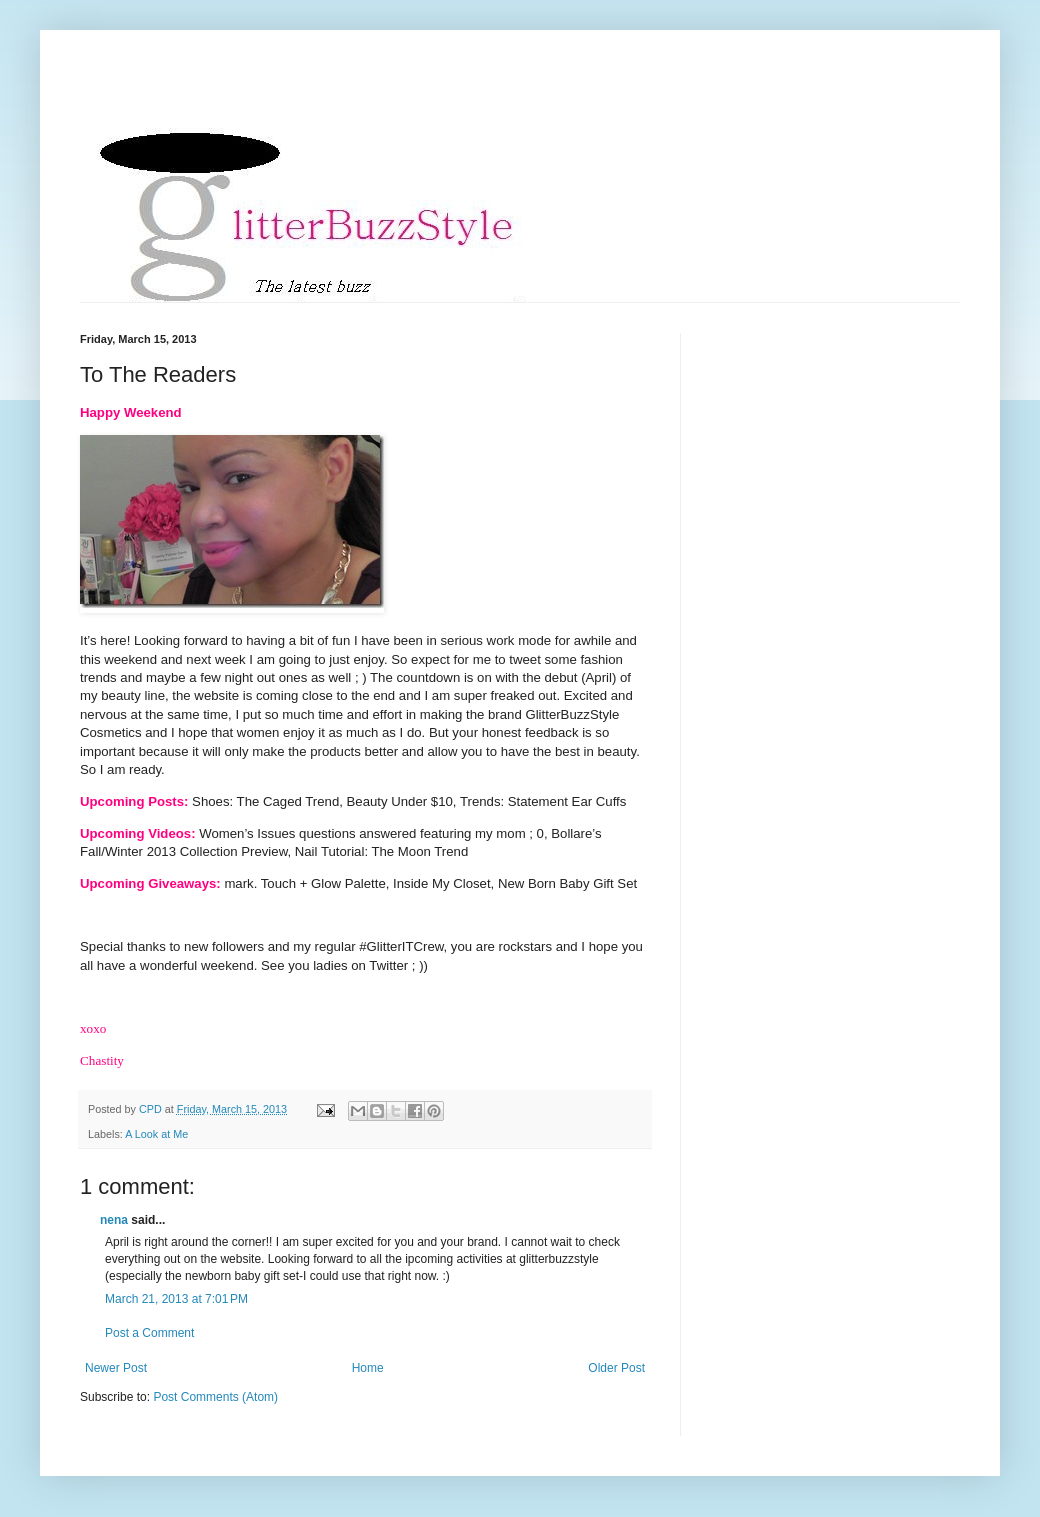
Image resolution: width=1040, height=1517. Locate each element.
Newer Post (116, 1368)
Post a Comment (149, 1333)
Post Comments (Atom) (215, 1397)
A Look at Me (156, 1134)
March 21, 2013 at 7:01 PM (176, 1299)
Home (368, 1368)
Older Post (616, 1368)
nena (114, 1220)
